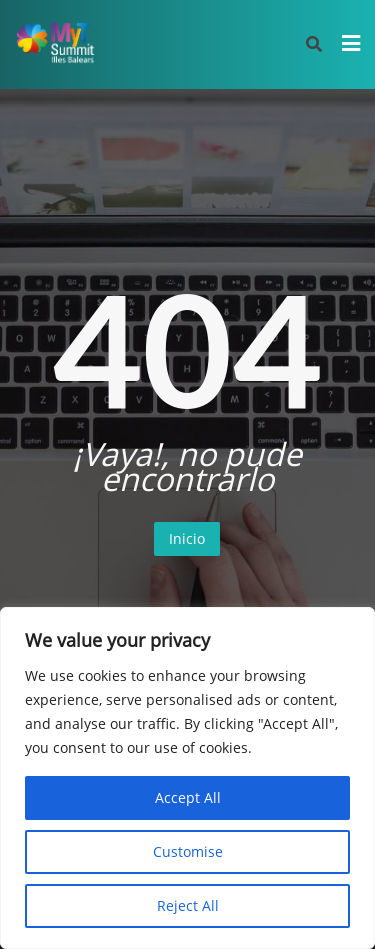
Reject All (188, 905)
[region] (187, 778)
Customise (188, 851)
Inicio (187, 538)
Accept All (188, 797)
